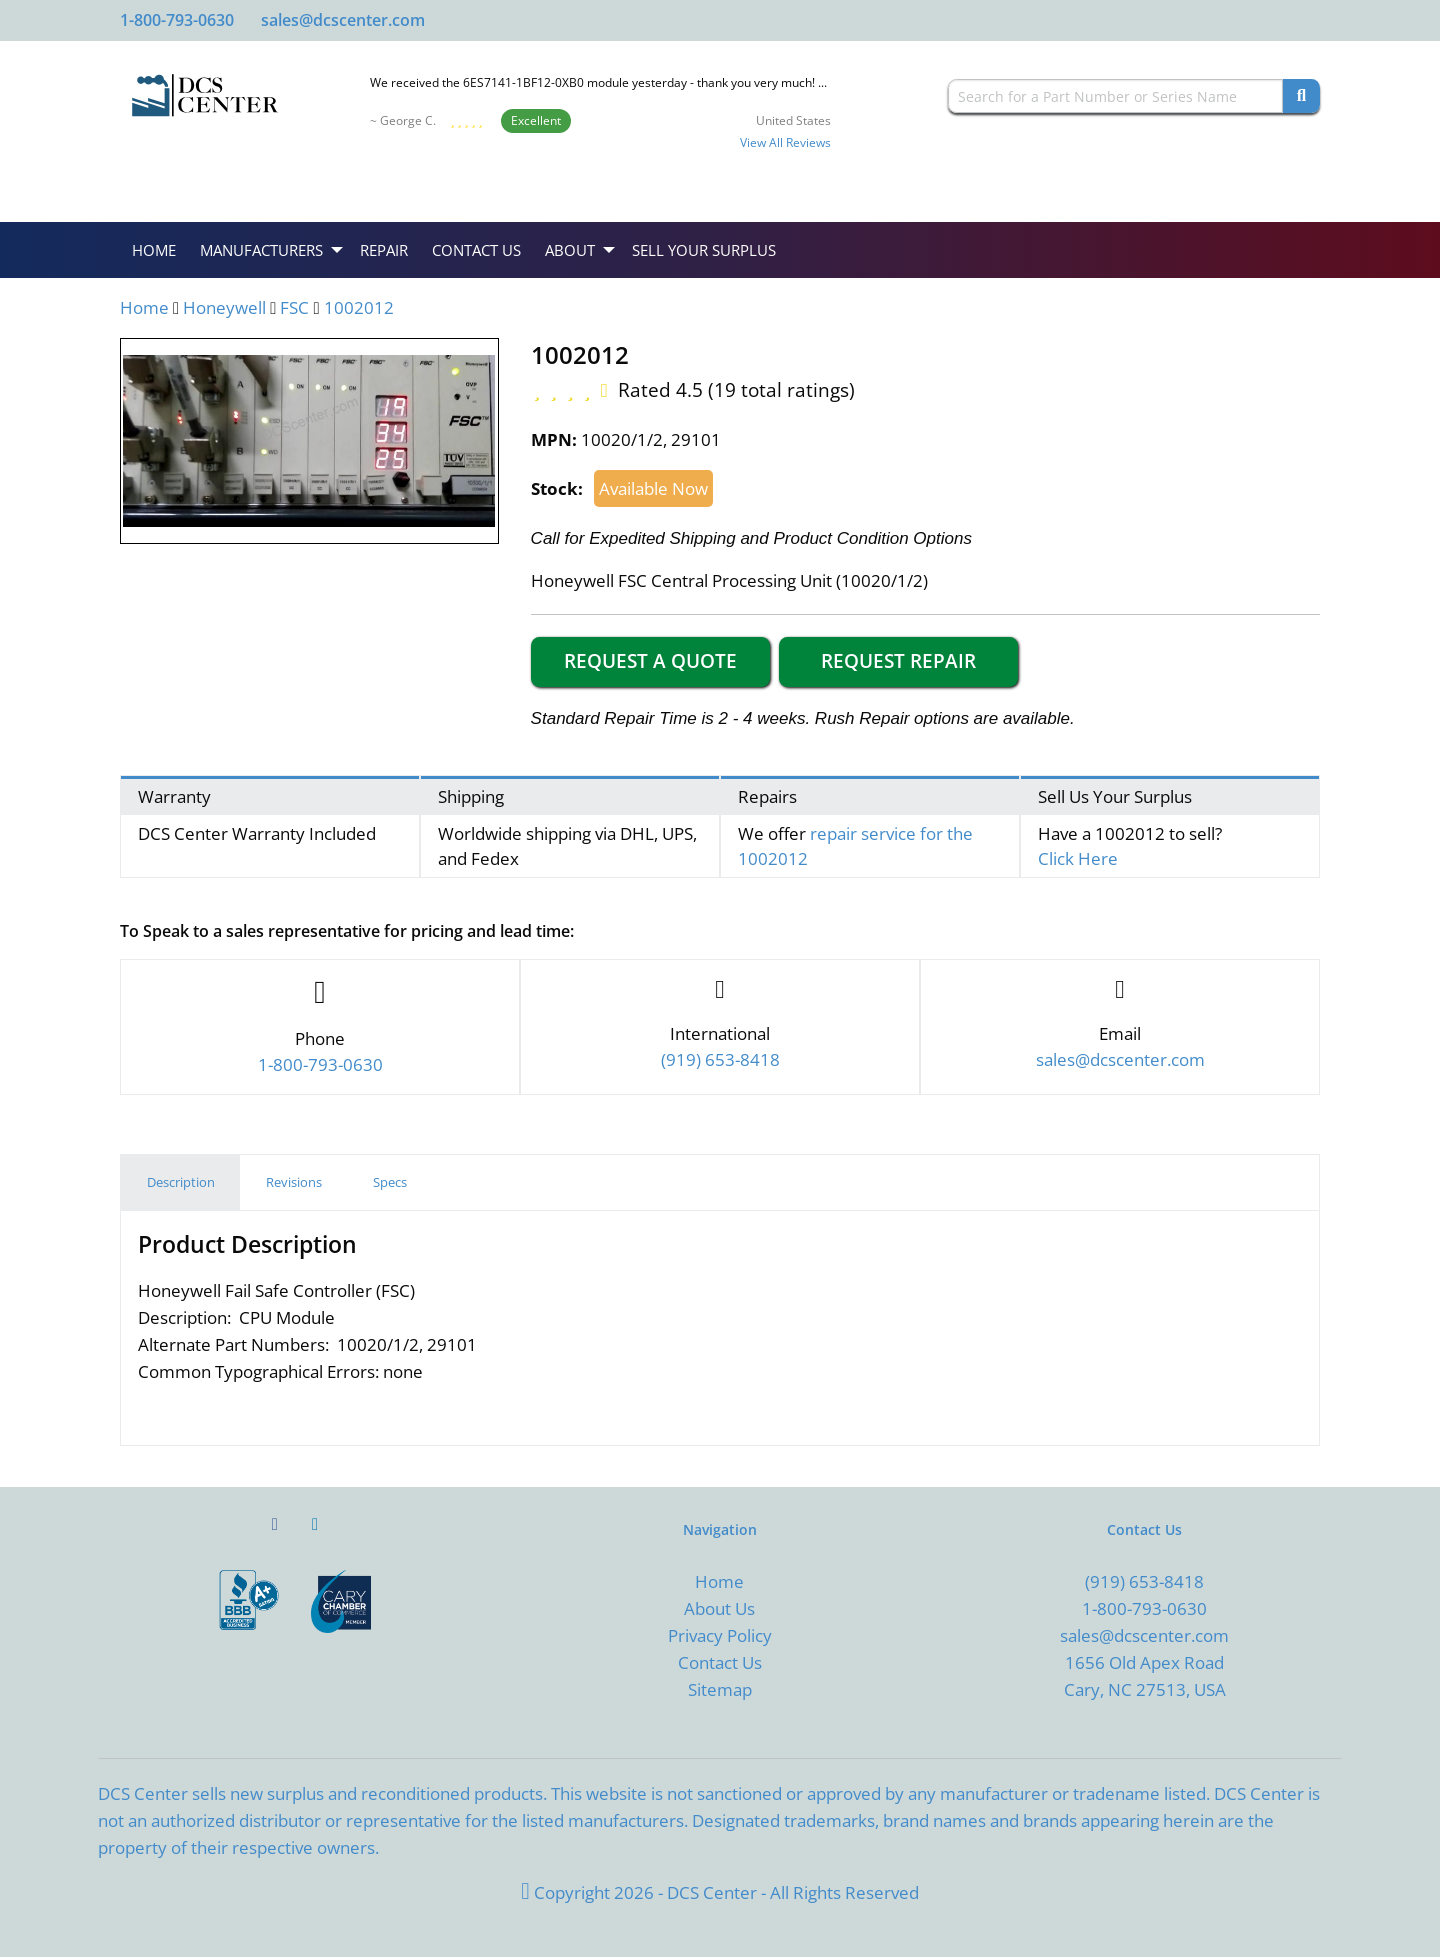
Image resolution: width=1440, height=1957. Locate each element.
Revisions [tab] (294, 1182)
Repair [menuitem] (384, 250)
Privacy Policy (720, 1635)
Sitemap (720, 1689)
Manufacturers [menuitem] (261, 250)
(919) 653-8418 (1144, 1581)
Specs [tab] (390, 1182)
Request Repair (898, 661)
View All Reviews (785, 142)
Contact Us (720, 1662)
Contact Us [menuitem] (476, 250)
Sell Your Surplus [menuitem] (704, 250)
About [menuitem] (570, 250)
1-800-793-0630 (177, 20)
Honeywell (224, 307)
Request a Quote (650, 661)
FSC (294, 307)
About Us (719, 1608)
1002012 (359, 307)
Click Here (1078, 858)
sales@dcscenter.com (343, 20)
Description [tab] (181, 1182)
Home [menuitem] (154, 250)
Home (144, 307)
